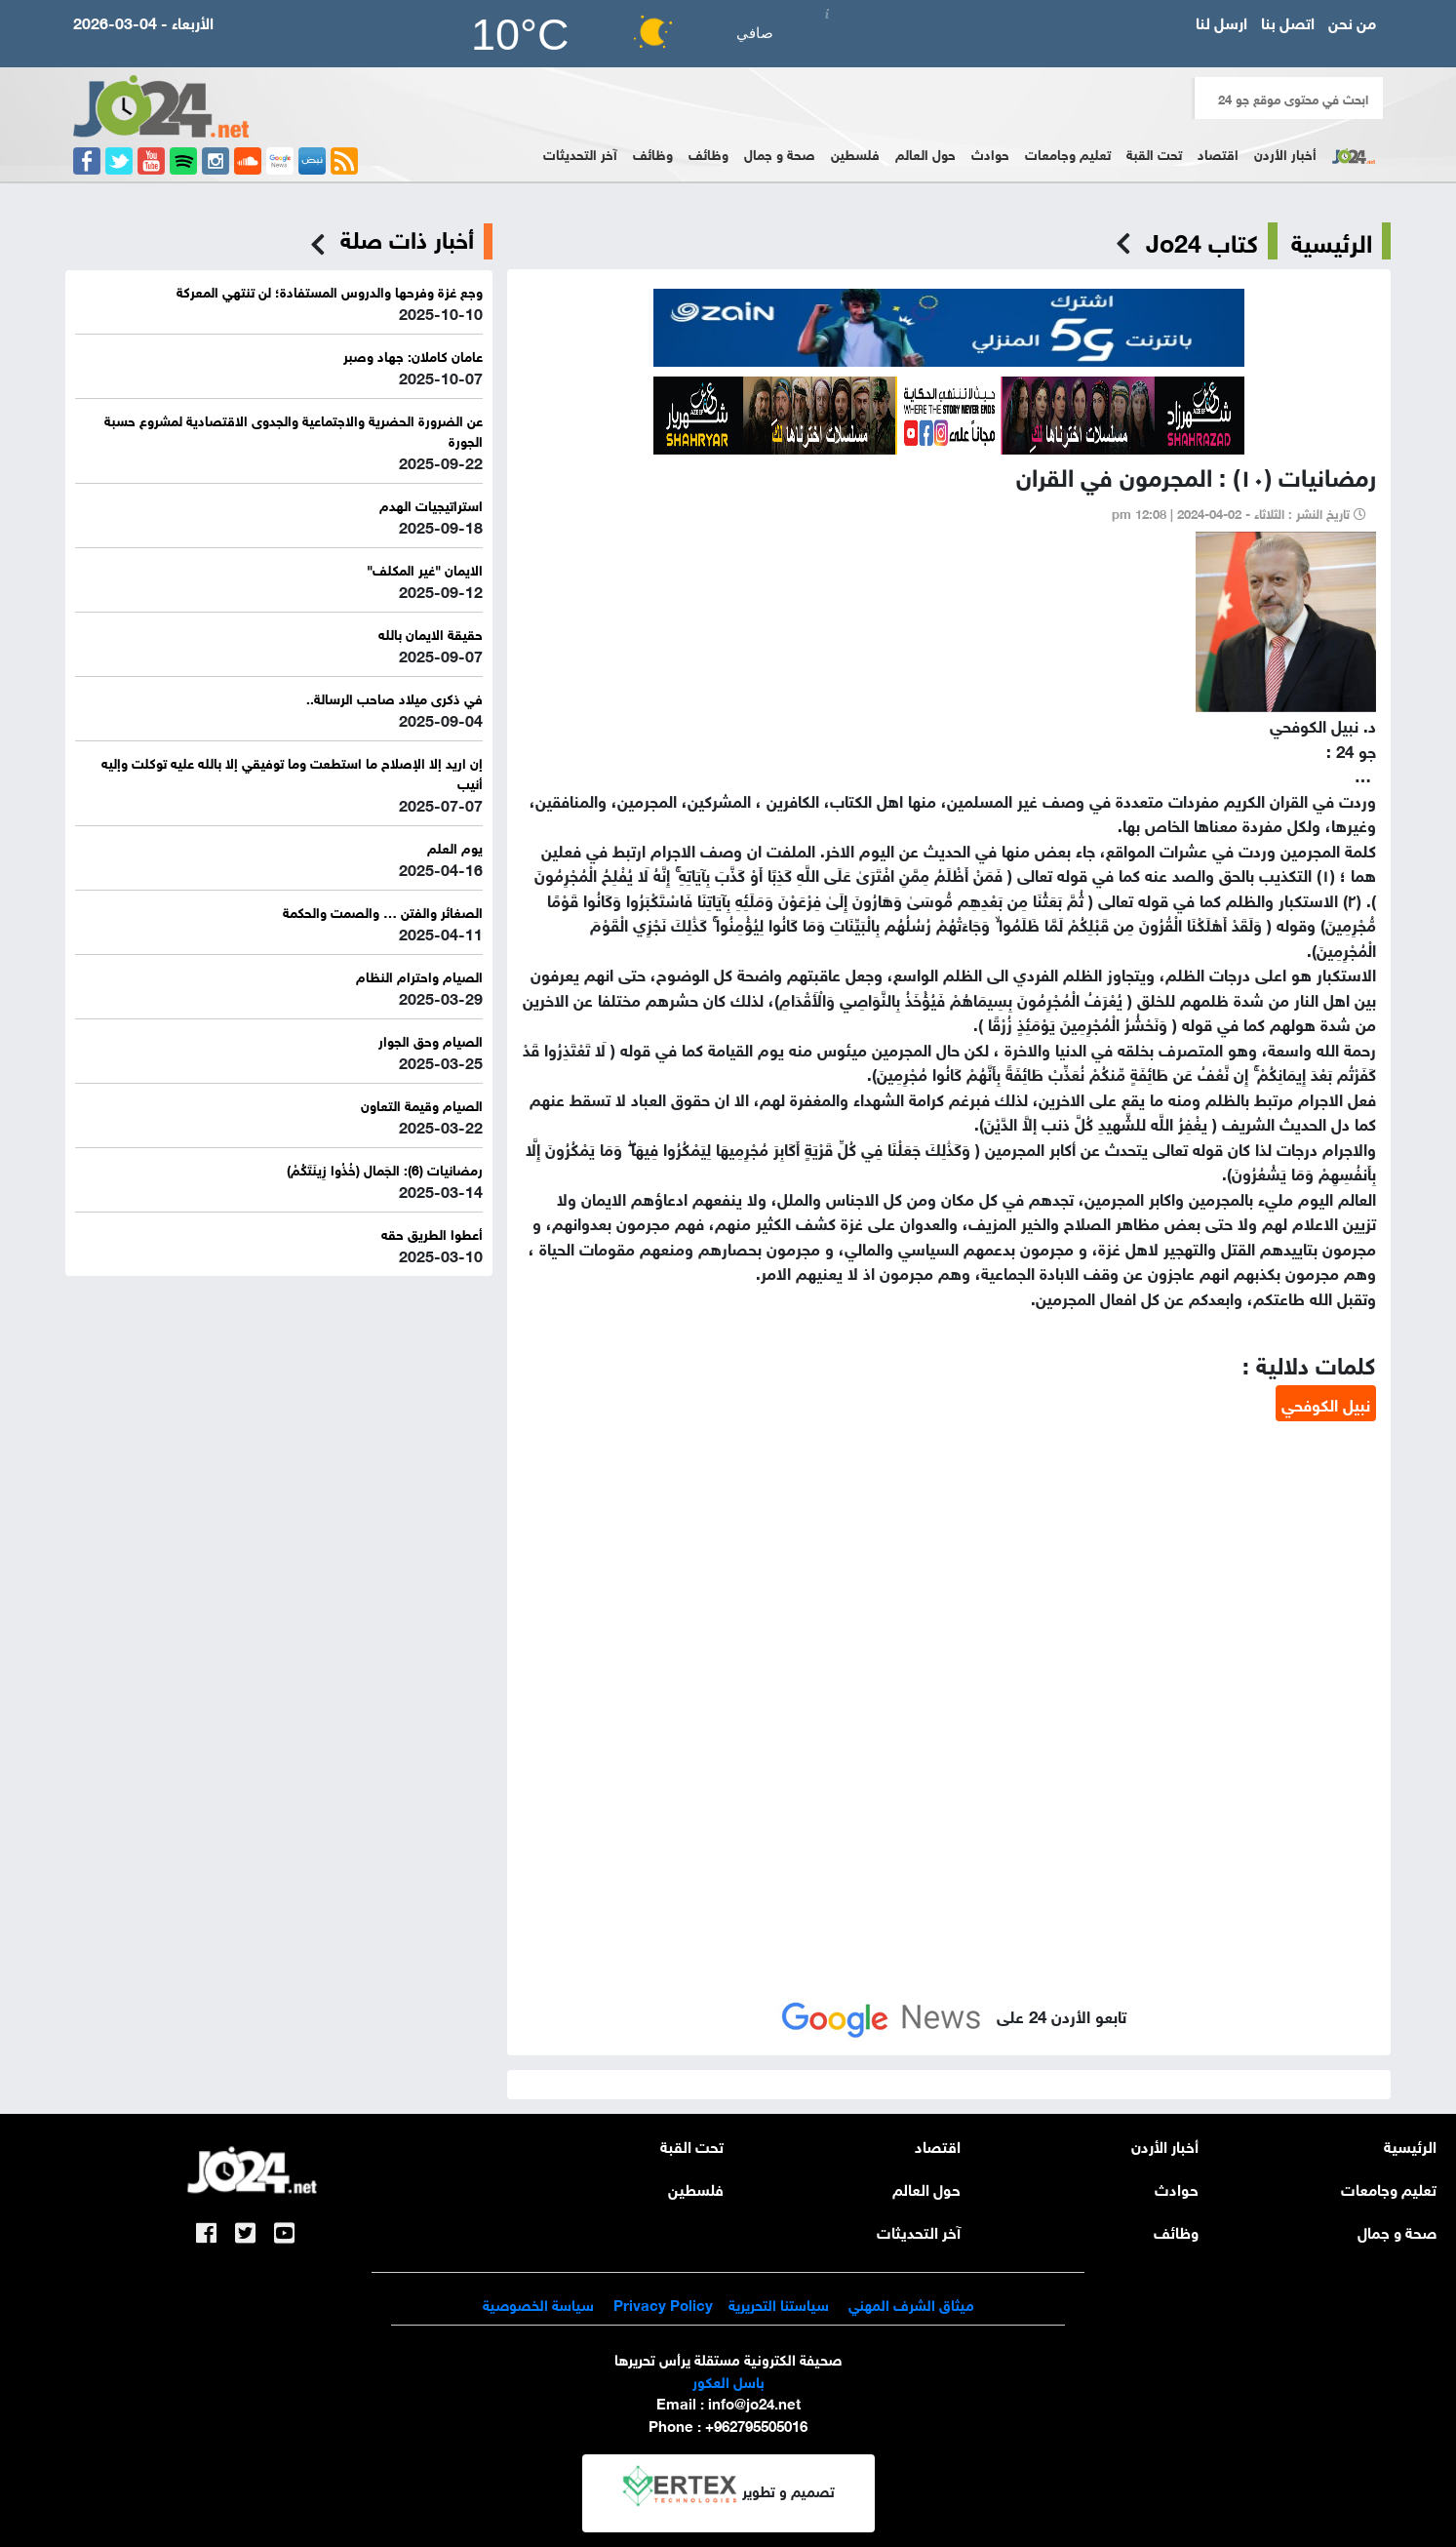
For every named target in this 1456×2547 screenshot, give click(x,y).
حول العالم (925, 152)
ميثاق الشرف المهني (911, 2303)
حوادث (990, 152)
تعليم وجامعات (1068, 152)
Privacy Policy (661, 2303)
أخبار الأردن (1285, 152)
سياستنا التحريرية (778, 2303)
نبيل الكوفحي (1325, 1403)
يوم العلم (455, 846)
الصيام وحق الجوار (430, 1039)
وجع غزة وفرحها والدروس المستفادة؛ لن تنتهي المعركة (330, 290)
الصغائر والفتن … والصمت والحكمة (383, 910)
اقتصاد (1218, 152)
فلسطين (855, 152)
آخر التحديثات (580, 152)
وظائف (708, 152)
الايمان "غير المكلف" (425, 568)
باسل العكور (728, 2380)
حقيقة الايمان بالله (430, 632)
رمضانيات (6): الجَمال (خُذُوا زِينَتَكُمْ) (385, 1168)
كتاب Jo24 (1202, 240)
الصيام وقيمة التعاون (422, 1104)
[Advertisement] (949, 1572)
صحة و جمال (779, 152)
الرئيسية (1331, 240)
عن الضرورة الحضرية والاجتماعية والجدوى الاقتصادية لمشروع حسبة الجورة (293, 429)
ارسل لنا (1221, 21)
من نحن (1352, 21)
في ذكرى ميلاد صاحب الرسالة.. (394, 697)
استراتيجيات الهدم (431, 504)
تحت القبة (1154, 152)
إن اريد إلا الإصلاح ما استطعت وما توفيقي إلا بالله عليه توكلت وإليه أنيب (292, 771)
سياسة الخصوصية (538, 2303)
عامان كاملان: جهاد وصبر (413, 354)
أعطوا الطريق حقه (432, 1232)
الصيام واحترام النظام (419, 975)
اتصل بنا (1288, 21)
